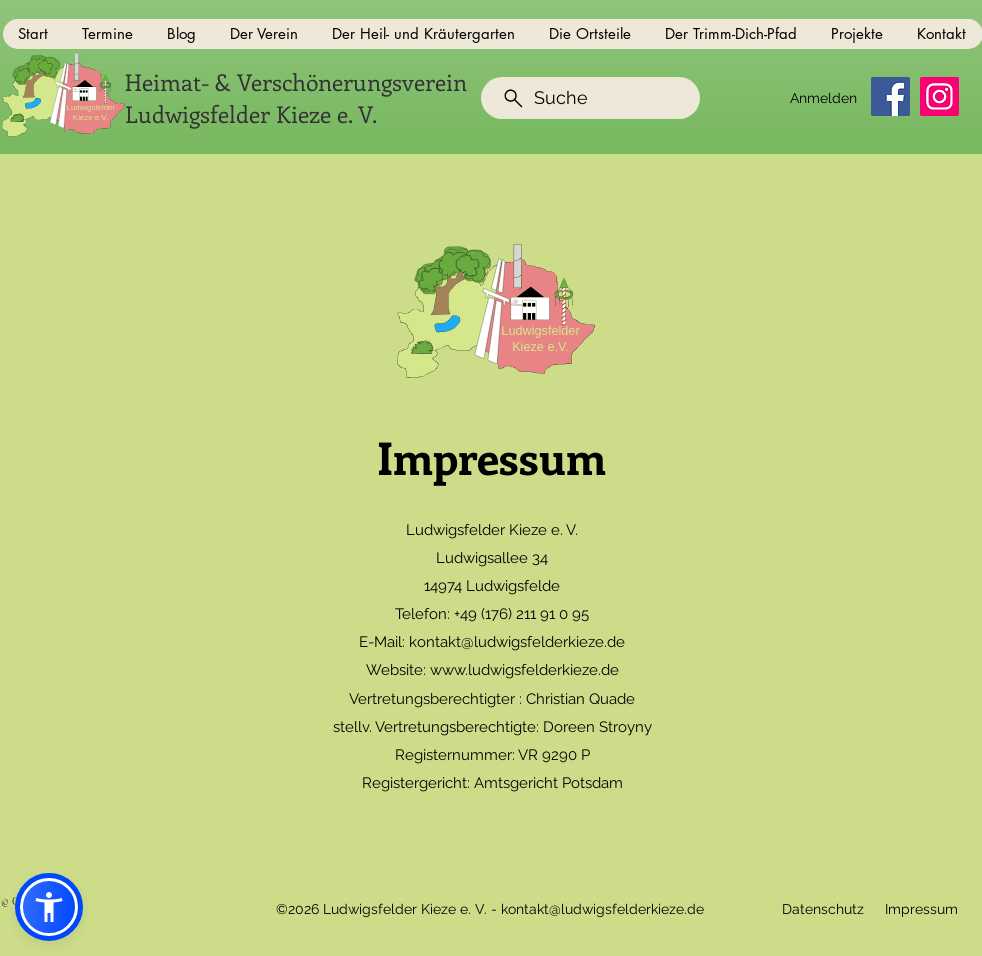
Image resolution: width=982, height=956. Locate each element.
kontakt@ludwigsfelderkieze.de (517, 642)
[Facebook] (890, 96)
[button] (108, 34)
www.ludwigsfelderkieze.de (524, 670)
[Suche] (590, 98)
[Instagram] (939, 96)
